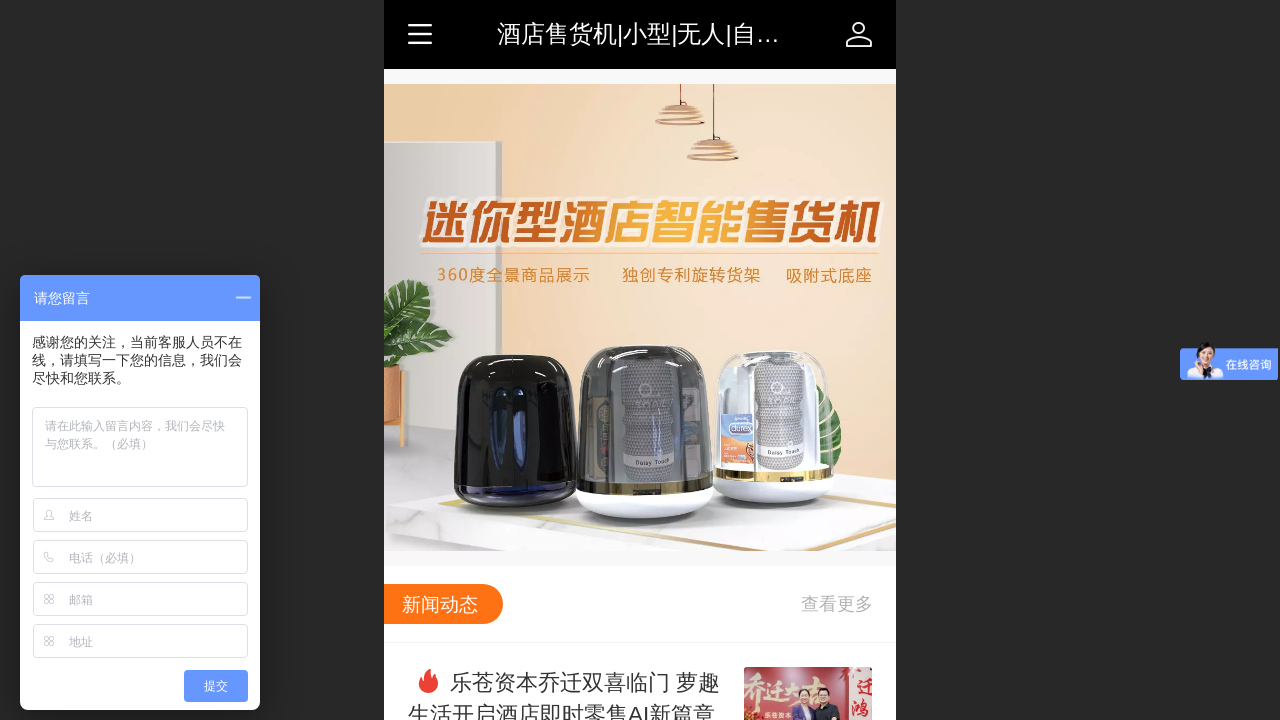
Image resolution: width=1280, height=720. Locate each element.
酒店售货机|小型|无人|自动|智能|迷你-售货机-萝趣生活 (784, 33)
